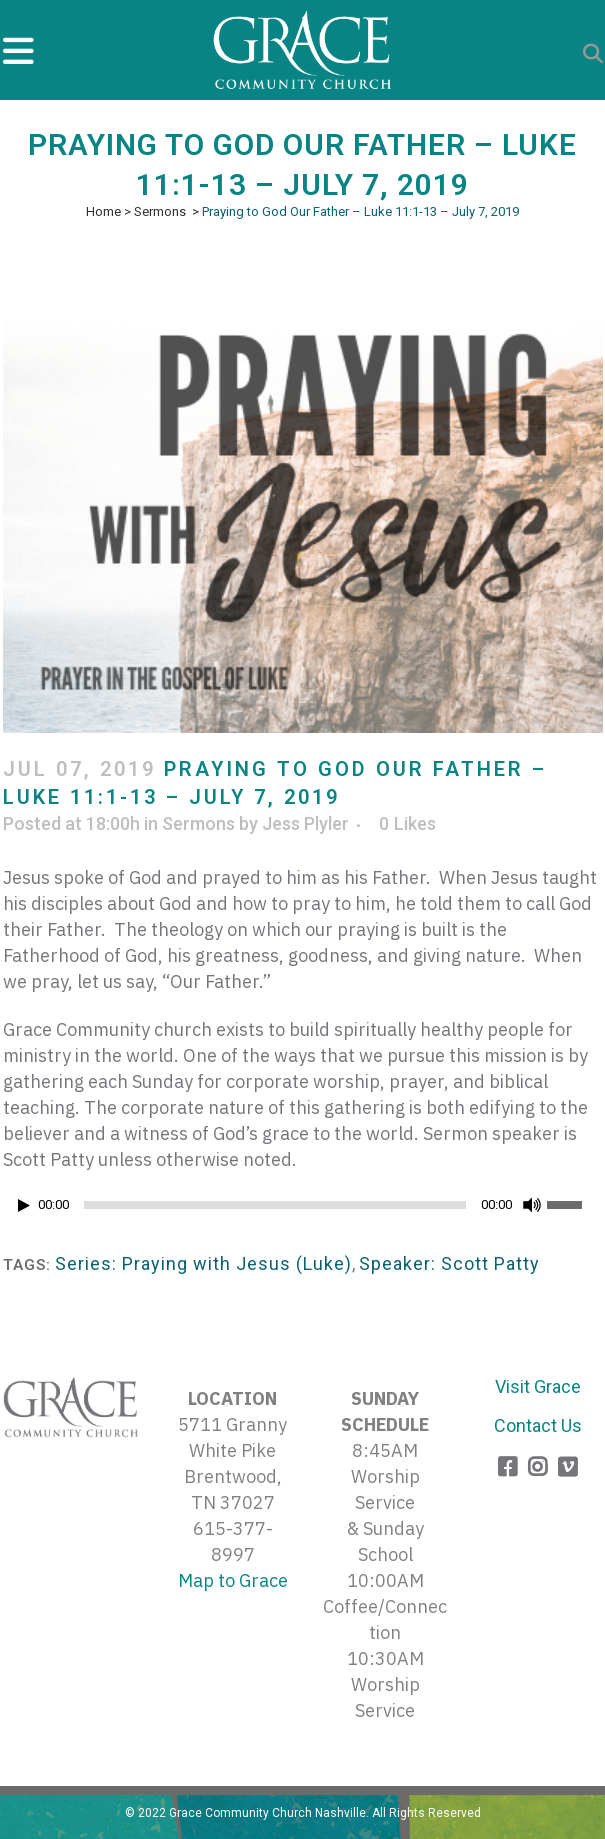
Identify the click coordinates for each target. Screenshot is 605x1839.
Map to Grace (233, 1580)
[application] (303, 1210)
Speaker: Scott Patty (449, 1263)
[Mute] (532, 1205)
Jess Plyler (305, 823)
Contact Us (538, 1425)
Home (103, 211)
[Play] (24, 1205)
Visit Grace (538, 1386)
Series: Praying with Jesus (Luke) (203, 1263)
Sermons (160, 211)
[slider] (275, 1205)
